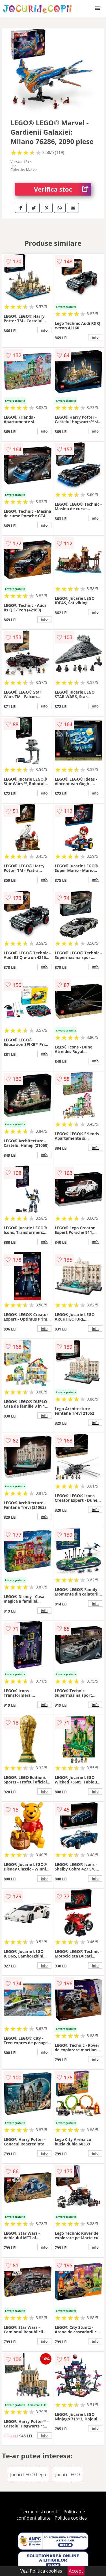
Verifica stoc (62, 189)
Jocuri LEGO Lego (28, 2474)
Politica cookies (71, 2518)
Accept (76, 2571)
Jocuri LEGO (67, 2474)
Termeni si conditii (40, 2512)
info (44, 330)
